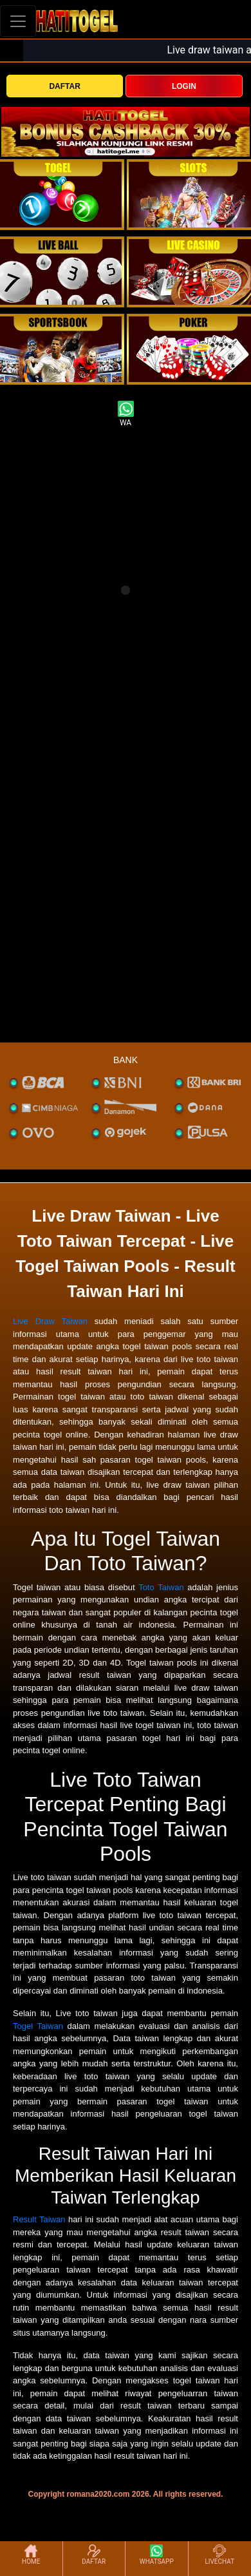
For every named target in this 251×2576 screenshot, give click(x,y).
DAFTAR (64, 86)
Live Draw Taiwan (50, 1321)
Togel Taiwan (38, 2026)
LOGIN (184, 86)
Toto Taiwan (161, 1587)
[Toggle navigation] (18, 21)
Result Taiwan (39, 2219)
